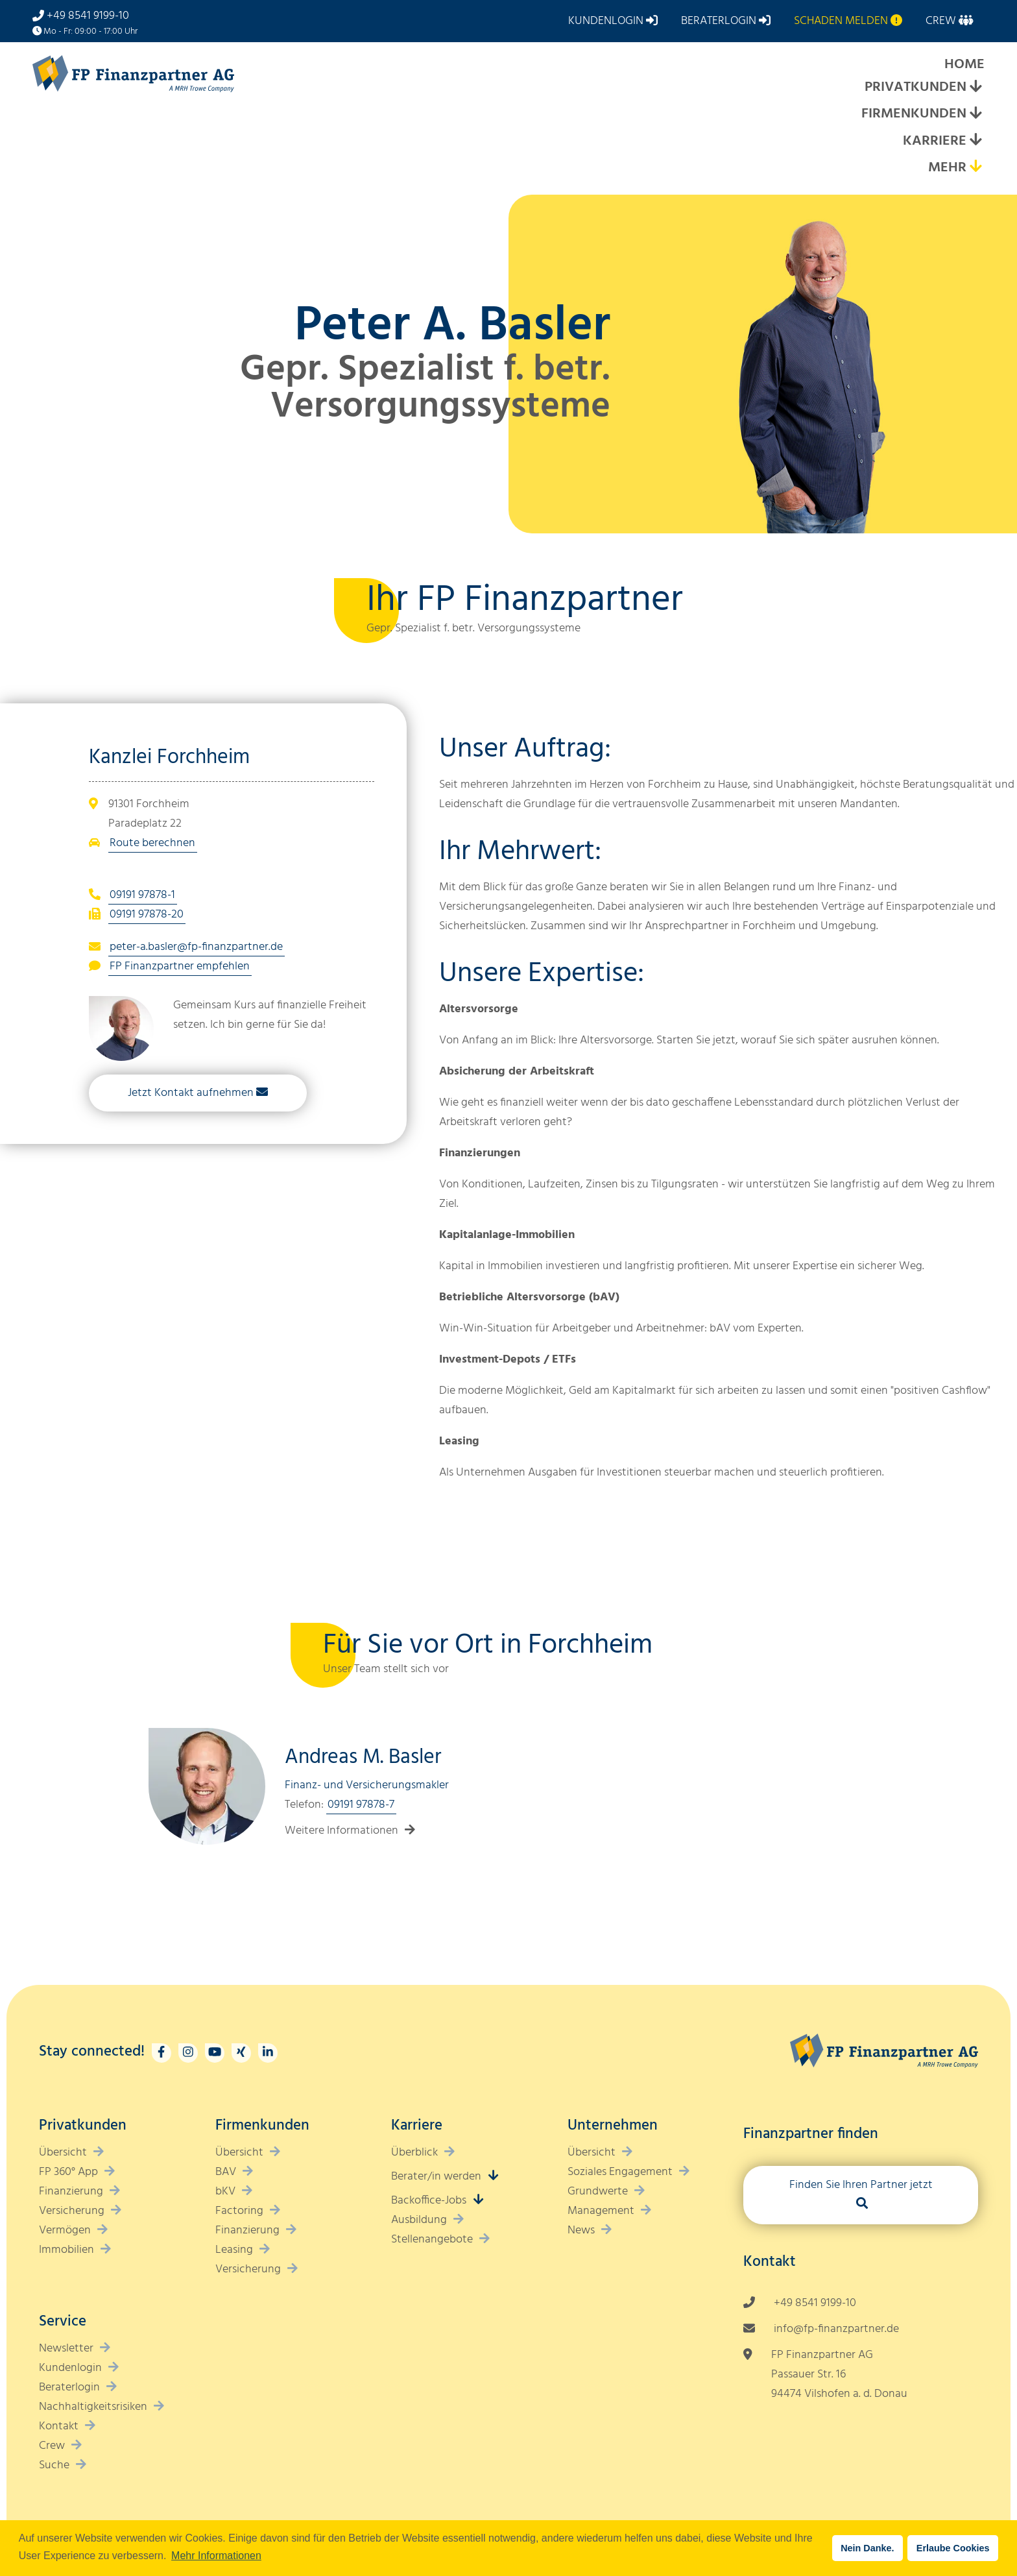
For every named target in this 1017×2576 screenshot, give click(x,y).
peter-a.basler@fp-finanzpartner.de (196, 947)
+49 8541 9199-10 (88, 15)
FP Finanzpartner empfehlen (180, 966)
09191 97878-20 (147, 914)
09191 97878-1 (142, 895)
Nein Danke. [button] (867, 2548)
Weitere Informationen (341, 1830)
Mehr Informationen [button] (216, 2555)
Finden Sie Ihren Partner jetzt (861, 2185)
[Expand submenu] (975, 88)
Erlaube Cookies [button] (953, 2548)
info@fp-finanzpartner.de (836, 2329)
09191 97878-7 (361, 1804)
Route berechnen (152, 843)
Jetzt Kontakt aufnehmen (191, 1093)
